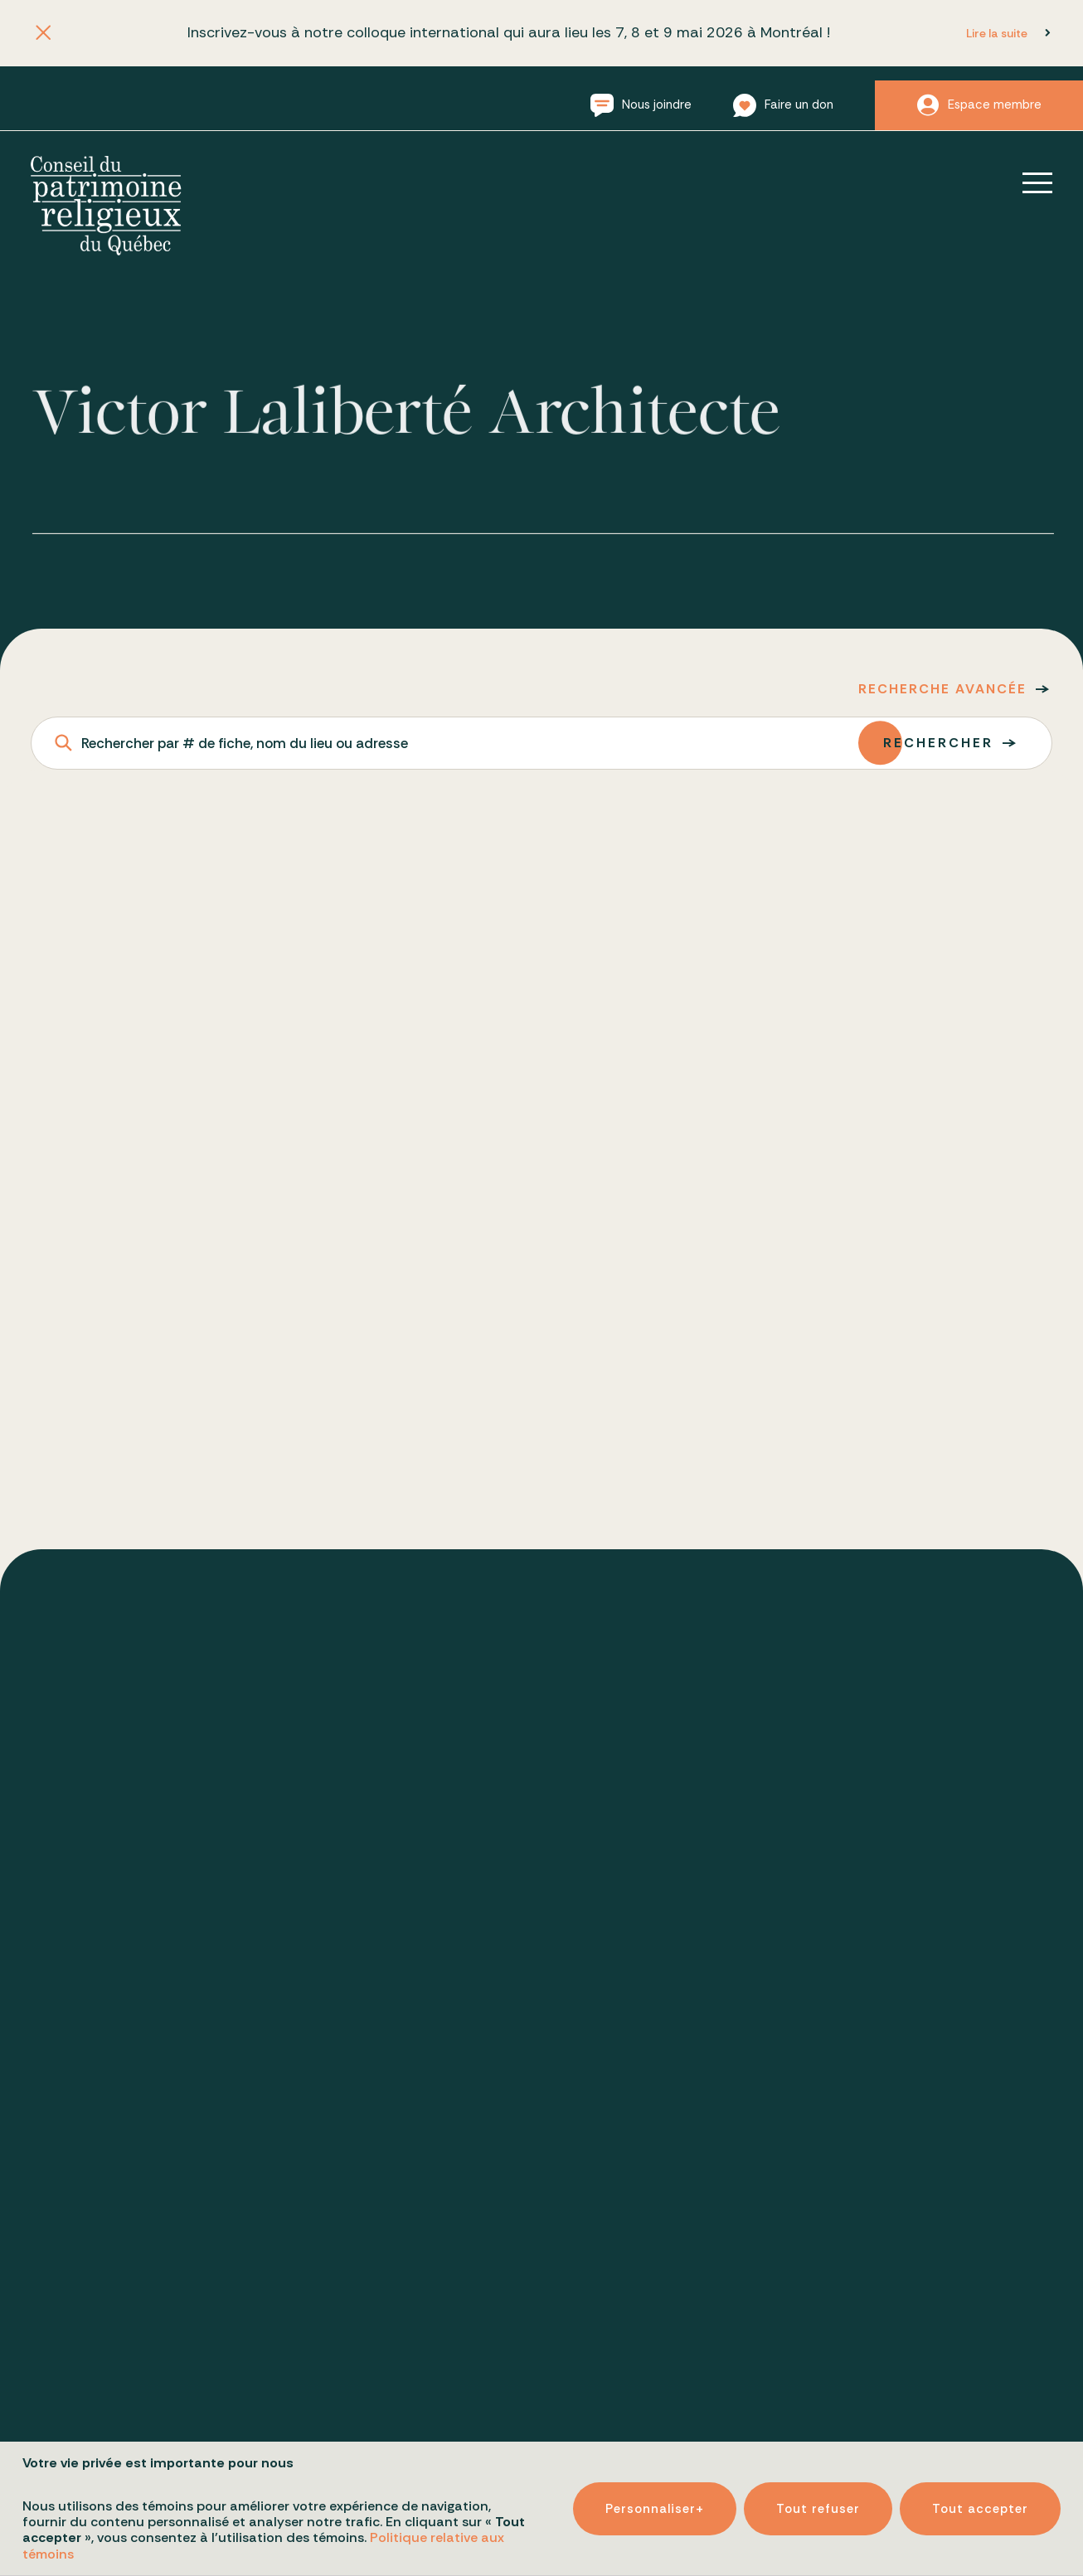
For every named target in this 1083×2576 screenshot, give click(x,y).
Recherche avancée (942, 688)
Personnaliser (654, 2484)
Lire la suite (996, 33)
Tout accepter (980, 2484)
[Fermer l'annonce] (43, 34)
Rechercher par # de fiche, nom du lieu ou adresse (244, 743)
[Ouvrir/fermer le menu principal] (1025, 182)
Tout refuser (818, 2484)
